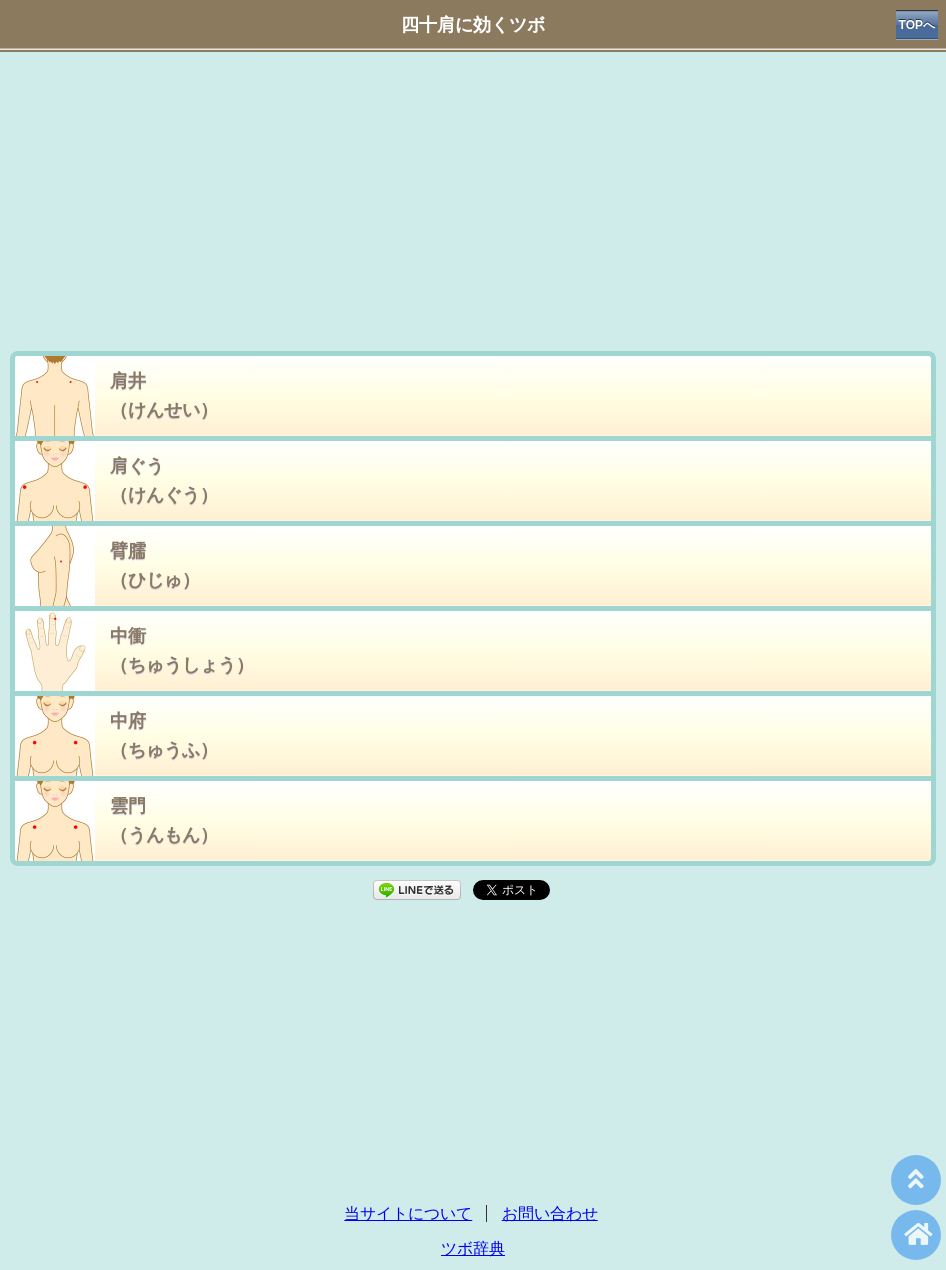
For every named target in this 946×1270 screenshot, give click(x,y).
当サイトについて (408, 1213)
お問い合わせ (550, 1213)
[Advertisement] (473, 206)
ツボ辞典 (473, 1248)
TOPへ (917, 25)
